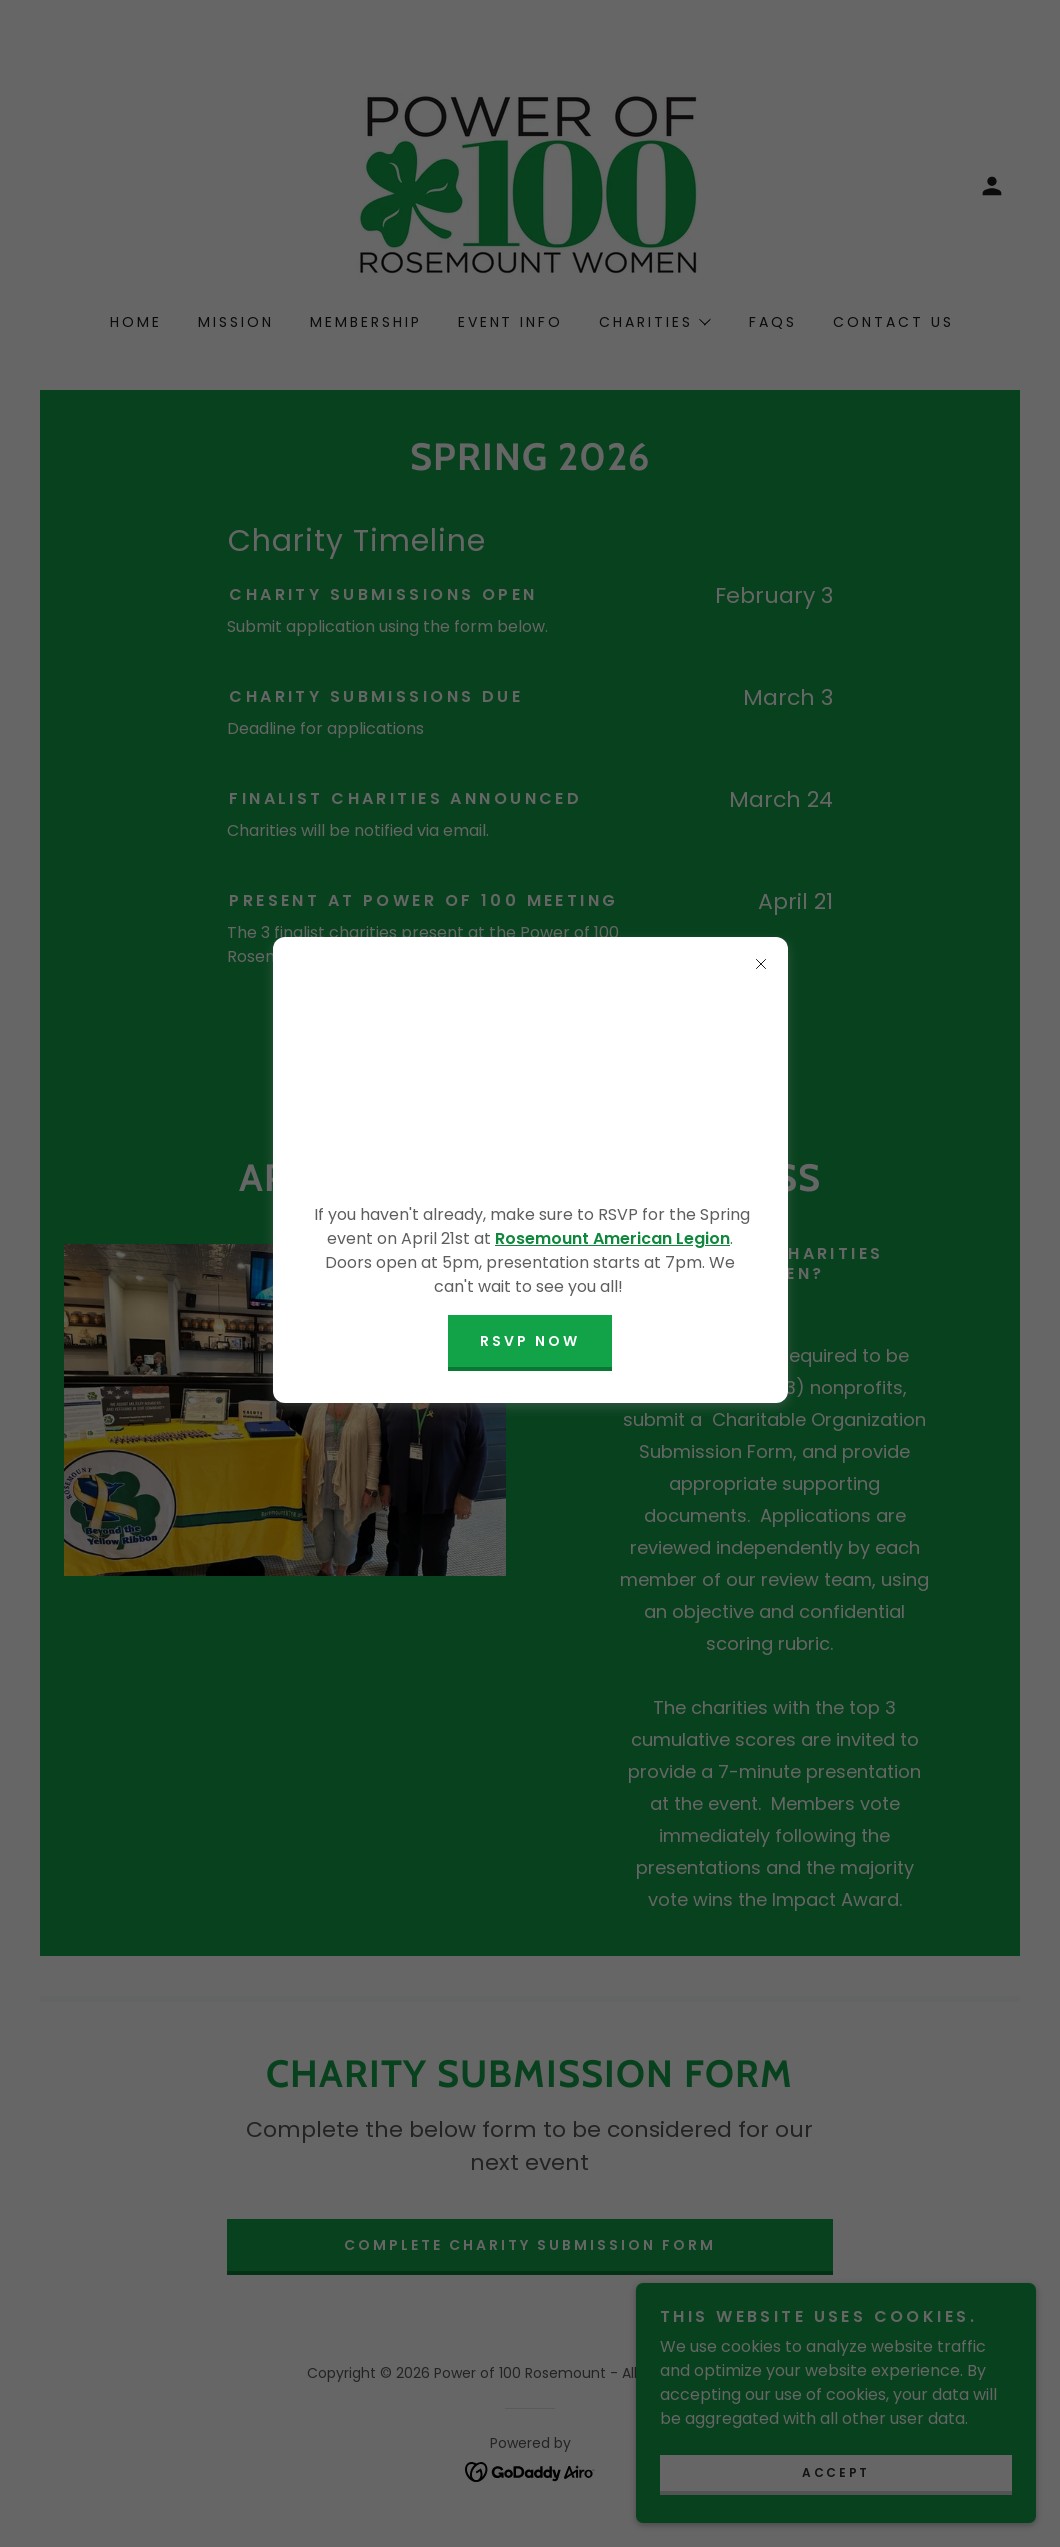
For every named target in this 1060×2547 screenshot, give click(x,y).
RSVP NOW (530, 1341)
